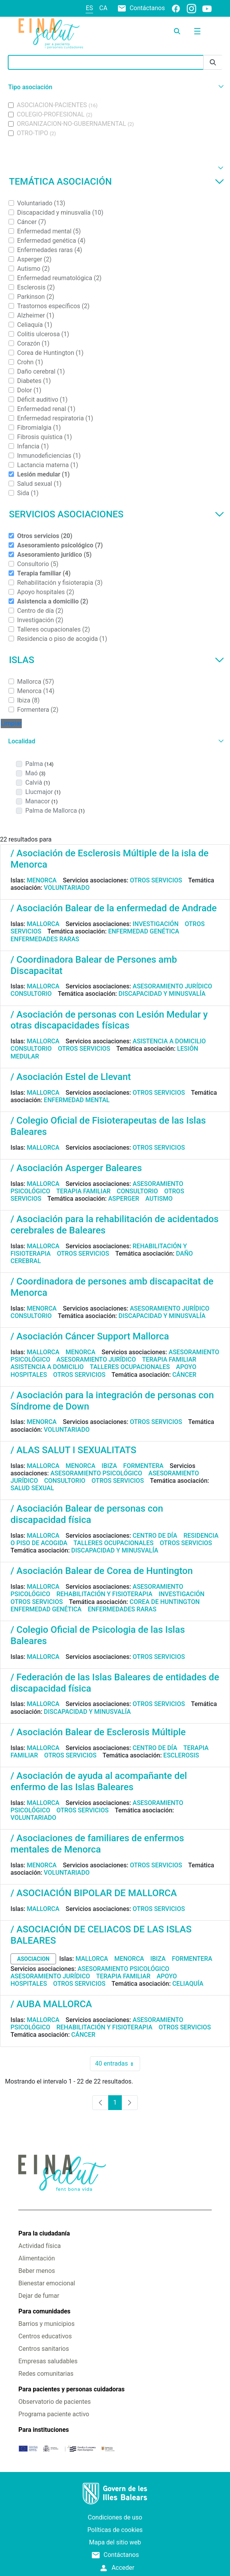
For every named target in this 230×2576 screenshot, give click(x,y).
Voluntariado (67, 887)
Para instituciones (43, 2429)
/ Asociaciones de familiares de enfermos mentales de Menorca (97, 1844)
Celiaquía (188, 1983)
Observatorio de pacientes (54, 2401)
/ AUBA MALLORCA (51, 2004)
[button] (115, 87)
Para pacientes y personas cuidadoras (71, 2389)
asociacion (33, 1959)
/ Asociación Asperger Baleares (76, 1168)
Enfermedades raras (45, 939)
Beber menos (36, 2270)
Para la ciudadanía (44, 2233)
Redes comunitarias (45, 2373)
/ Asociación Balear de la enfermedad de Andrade (114, 908)
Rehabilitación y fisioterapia (104, 1594)
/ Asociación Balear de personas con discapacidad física (87, 1514)
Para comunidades (44, 2311)
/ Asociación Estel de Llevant (71, 1076)
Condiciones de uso (115, 2517)
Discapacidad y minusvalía (162, 993)
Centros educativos (45, 2336)
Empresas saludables (47, 2361)
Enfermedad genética (143, 931)
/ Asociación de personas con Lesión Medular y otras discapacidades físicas (109, 1020)
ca (103, 8)
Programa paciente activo (53, 2414)
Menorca (42, 880)
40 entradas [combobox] (117, 2063)
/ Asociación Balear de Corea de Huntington (102, 1570)
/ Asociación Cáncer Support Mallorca (90, 1336)
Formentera (143, 1466)
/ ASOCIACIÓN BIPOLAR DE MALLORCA (94, 1893)
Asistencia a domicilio (169, 1041)
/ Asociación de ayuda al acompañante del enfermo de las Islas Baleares (99, 1781)
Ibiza (109, 1466)
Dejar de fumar (38, 2295)
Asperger (123, 1198)
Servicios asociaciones (116, 514)
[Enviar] (213, 62)
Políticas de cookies (114, 2530)
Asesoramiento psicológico (96, 1473)
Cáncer (184, 1374)
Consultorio (31, 993)
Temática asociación (116, 182)
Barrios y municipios (46, 2323)
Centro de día (155, 1535)
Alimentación (36, 2258)
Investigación (156, 924)
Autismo (159, 1198)
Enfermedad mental (77, 1100)
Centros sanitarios (43, 2348)
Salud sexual (32, 1488)
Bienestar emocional (46, 2283)
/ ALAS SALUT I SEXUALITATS (73, 1450)
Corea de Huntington (165, 1602)
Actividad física (39, 2246)
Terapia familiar (83, 1191)
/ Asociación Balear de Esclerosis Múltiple (98, 1732)
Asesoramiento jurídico (172, 986)
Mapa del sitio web (115, 2542)
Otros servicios (156, 880)
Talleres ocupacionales (130, 1367)
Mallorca (43, 924)
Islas (116, 660)
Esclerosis (181, 1755)
